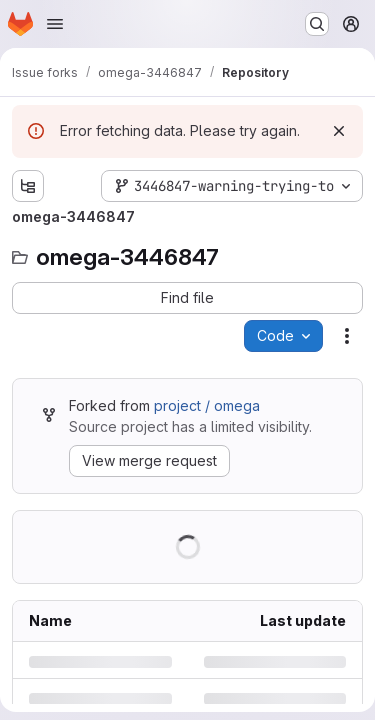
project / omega (207, 405)
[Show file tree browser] (28, 186)
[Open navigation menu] (55, 24)
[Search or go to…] (317, 24)
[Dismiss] (339, 131)
